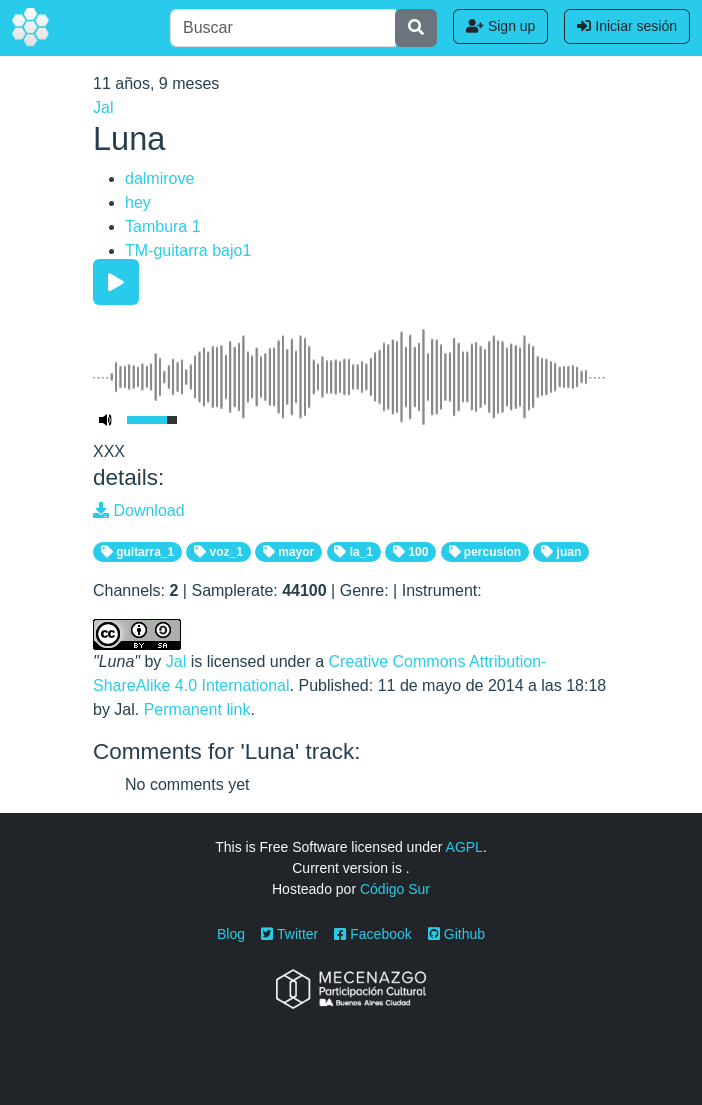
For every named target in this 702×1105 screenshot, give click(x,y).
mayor (288, 552)
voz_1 (218, 552)
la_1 (353, 552)
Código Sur (395, 889)
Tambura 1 (163, 226)
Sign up (500, 26)
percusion (485, 552)
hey (138, 202)
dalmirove (159, 178)
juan (561, 552)
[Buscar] (283, 28)
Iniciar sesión (627, 26)
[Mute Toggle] (106, 420)
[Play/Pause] (116, 282)
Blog (231, 934)
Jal (103, 107)
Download (139, 510)
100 (410, 552)
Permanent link (197, 709)
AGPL (464, 847)
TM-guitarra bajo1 (188, 250)
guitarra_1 (137, 552)
